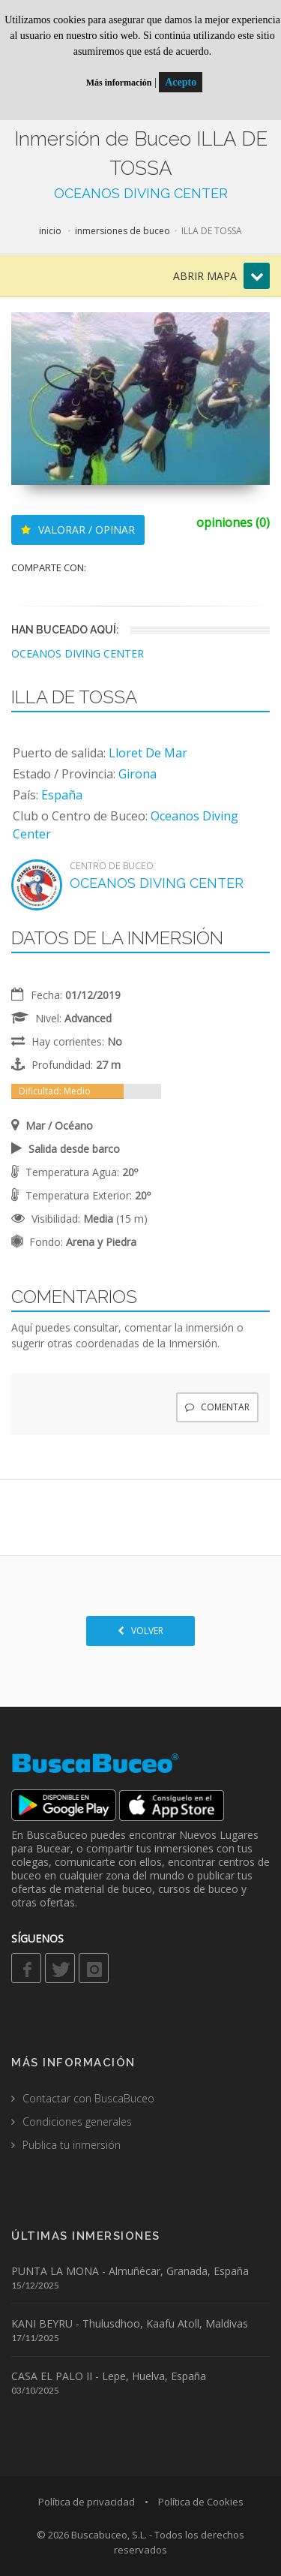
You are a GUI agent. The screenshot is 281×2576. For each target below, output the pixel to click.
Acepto (180, 82)
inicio (50, 230)
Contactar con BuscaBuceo (88, 2098)
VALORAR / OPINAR (78, 529)
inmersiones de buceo (122, 230)
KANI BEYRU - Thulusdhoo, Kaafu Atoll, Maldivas (129, 2323)
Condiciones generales (77, 2121)
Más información (119, 82)
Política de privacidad (86, 2501)
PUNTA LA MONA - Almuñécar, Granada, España (130, 2271)
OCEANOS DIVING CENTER (141, 193)
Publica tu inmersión (71, 2145)
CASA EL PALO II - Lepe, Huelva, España (108, 2376)
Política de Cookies (201, 2501)
